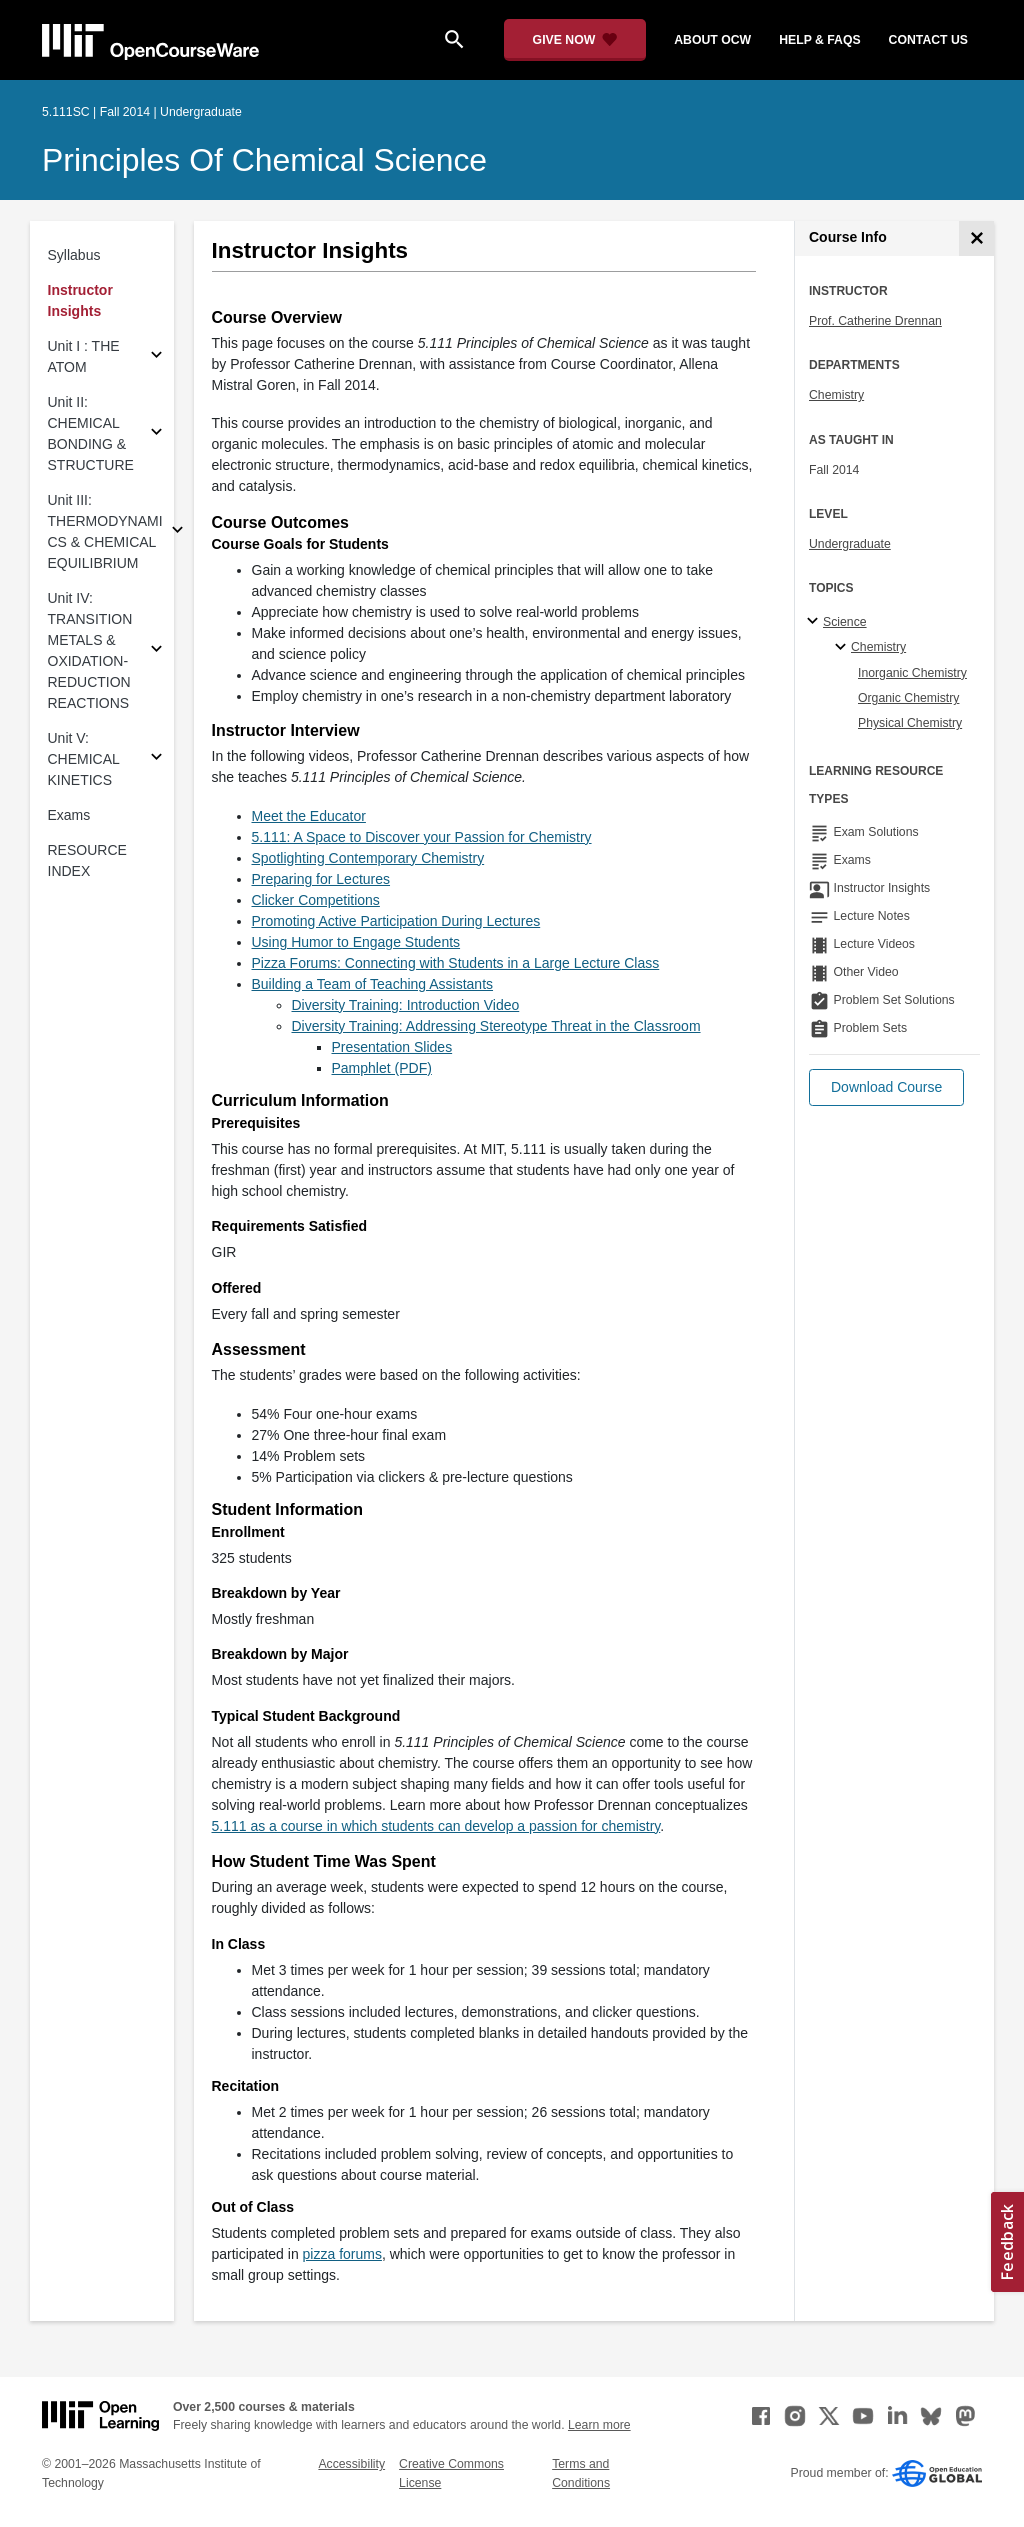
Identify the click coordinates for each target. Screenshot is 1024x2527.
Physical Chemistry (910, 723)
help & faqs (819, 40)
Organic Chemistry (908, 698)
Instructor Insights (80, 300)
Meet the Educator (309, 816)
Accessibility (351, 2464)
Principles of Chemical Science (264, 160)
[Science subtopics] (815, 622)
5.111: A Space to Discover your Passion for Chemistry (422, 837)
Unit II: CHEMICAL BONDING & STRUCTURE (91, 433)
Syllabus (74, 255)
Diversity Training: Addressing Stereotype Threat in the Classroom (496, 1026)
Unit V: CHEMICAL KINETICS (84, 759)
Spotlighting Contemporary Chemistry (368, 858)
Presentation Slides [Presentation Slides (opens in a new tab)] (392, 1047)
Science (845, 622)
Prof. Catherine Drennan (875, 321)
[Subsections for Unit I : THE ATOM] (156, 357)
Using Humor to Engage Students (356, 942)
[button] (886, 1087)
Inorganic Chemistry (912, 673)
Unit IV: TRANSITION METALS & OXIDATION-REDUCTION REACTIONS (90, 650)
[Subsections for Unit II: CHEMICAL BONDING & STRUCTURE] (156, 434)
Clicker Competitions (316, 900)
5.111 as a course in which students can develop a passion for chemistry (436, 1826)
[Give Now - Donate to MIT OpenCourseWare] (575, 40)
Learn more (599, 2425)
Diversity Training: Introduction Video (406, 1005)
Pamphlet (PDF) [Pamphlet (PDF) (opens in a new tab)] (382, 1068)
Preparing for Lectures (321, 879)
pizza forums (342, 2254)
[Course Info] (976, 238)
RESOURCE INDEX (87, 860)
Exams (69, 815)
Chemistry (836, 395)
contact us (928, 40)
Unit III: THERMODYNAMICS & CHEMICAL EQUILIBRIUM (105, 531)
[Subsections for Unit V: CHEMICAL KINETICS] (156, 759)
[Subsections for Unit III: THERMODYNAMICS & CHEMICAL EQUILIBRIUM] (177, 532)
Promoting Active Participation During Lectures (396, 921)
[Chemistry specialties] (843, 648)
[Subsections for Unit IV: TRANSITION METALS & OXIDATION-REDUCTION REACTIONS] (156, 651)
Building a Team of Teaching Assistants (373, 984)
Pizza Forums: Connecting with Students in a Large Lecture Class (456, 963)
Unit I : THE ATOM (84, 356)
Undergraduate (850, 544)
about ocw (712, 40)
